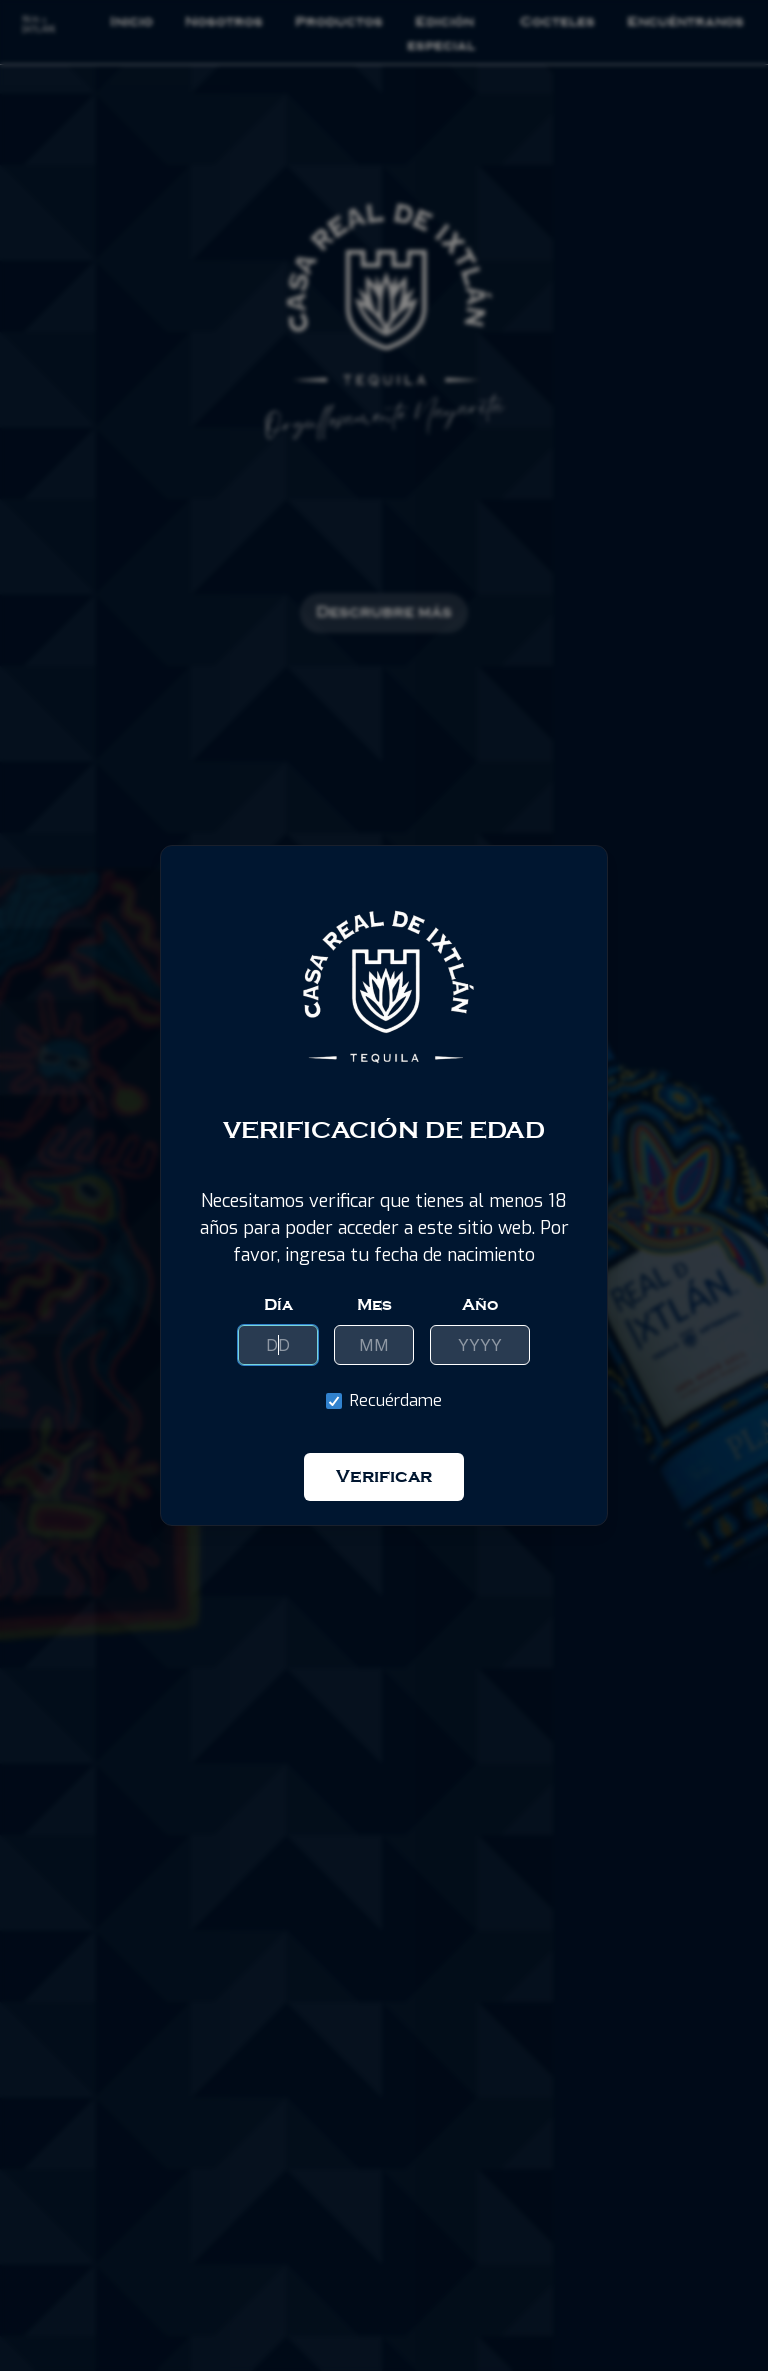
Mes (374, 1305)
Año (480, 1305)
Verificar (384, 1476)
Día (278, 1305)
